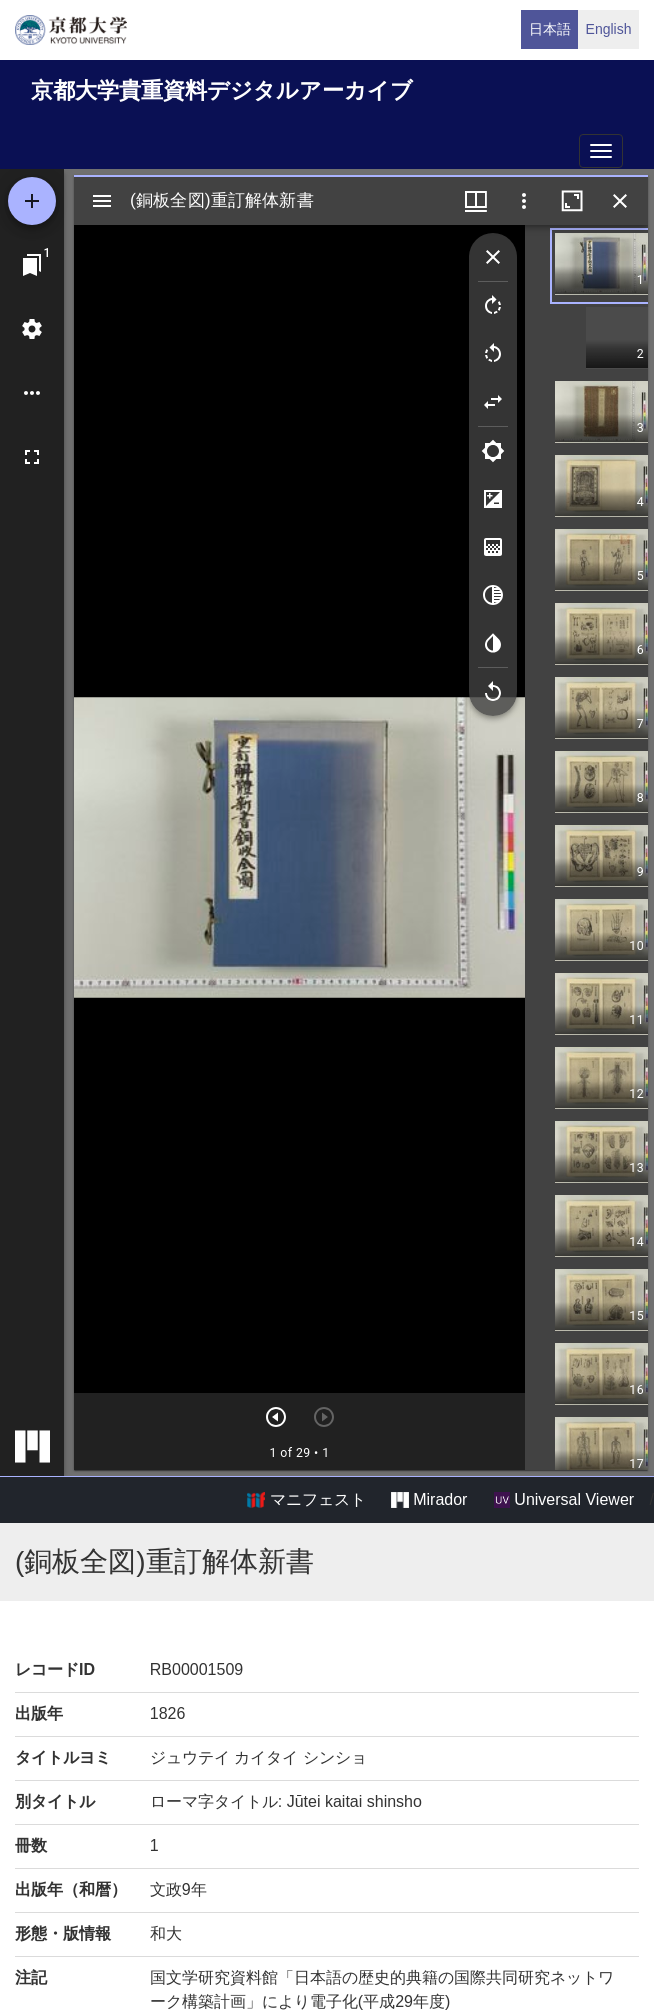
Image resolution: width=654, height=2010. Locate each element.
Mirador (429, 1500)
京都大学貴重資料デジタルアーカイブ (222, 90)
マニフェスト (306, 1500)
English (609, 29)
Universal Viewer (564, 1500)
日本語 (550, 29)
